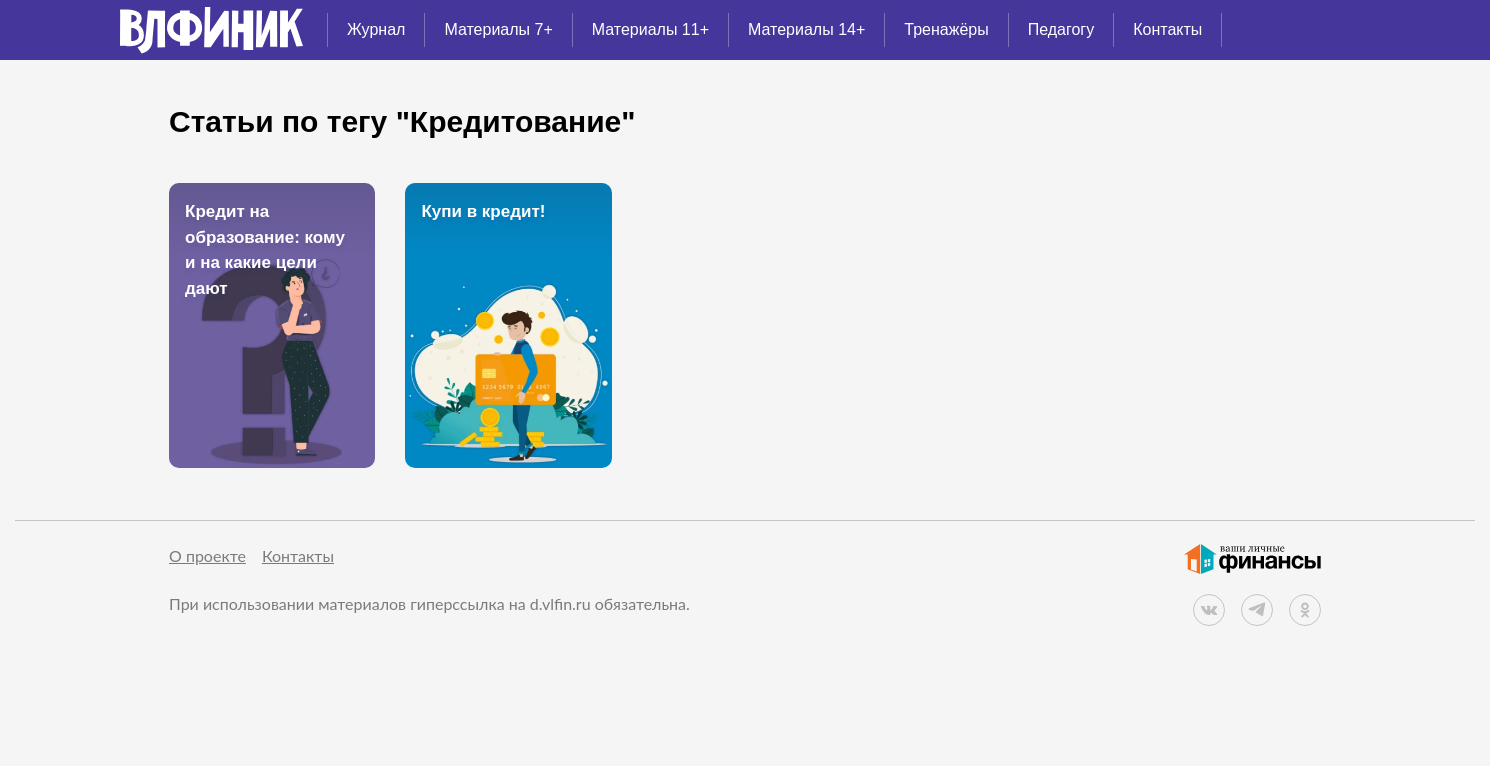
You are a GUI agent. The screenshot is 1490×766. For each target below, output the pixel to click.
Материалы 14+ (806, 29)
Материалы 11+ (650, 29)
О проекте (207, 555)
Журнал (376, 29)
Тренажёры (946, 29)
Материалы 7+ (498, 29)
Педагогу (1061, 29)
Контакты (1167, 29)
